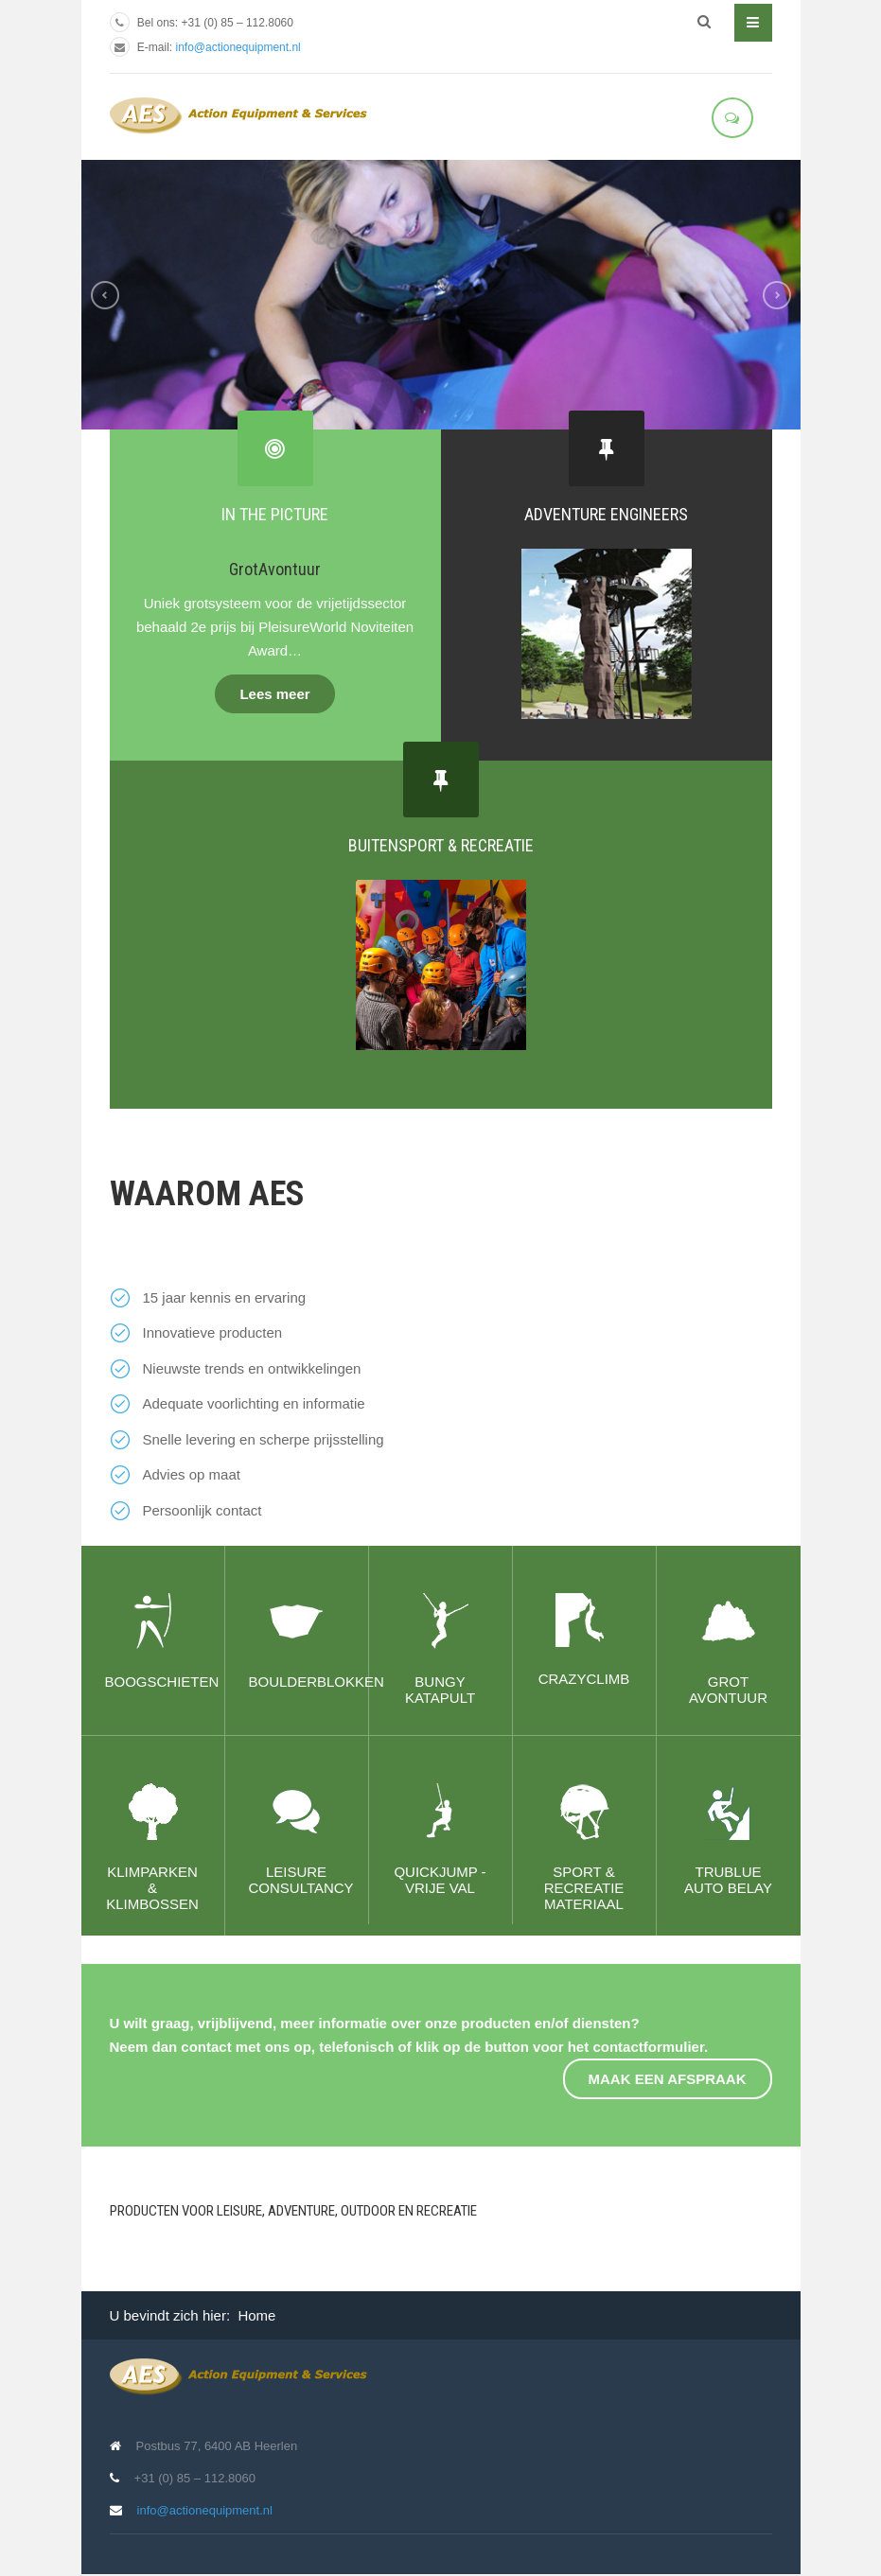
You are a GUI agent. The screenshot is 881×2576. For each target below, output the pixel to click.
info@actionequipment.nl (238, 47)
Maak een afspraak (668, 2079)
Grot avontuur (728, 1690)
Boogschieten (162, 1682)
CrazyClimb (584, 1679)
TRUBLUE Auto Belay (728, 1880)
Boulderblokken (316, 1682)
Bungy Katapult (440, 1690)
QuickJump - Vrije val (439, 1880)
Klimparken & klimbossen (152, 1888)
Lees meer (274, 694)
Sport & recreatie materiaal (584, 1888)
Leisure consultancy (301, 1880)
